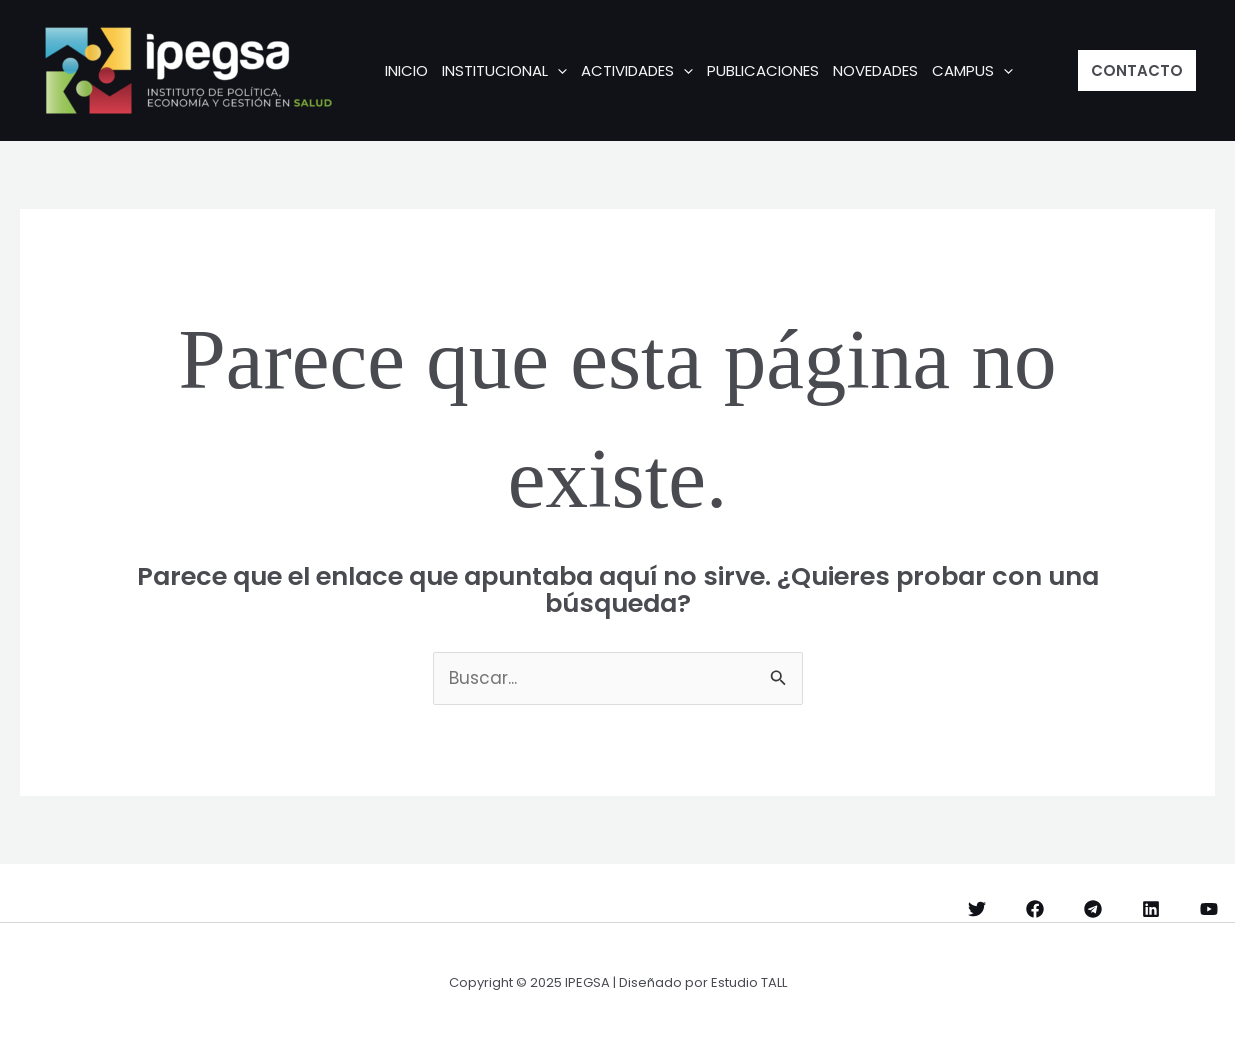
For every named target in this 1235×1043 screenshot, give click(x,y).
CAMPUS (972, 71)
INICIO (406, 70)
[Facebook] (1035, 909)
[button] (1137, 70)
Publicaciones (763, 70)
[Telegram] (1093, 909)
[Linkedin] (1151, 909)
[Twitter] (977, 909)
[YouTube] (1209, 909)
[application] (557, 71)
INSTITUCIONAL (504, 71)
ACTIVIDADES (637, 71)
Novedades (875, 70)
